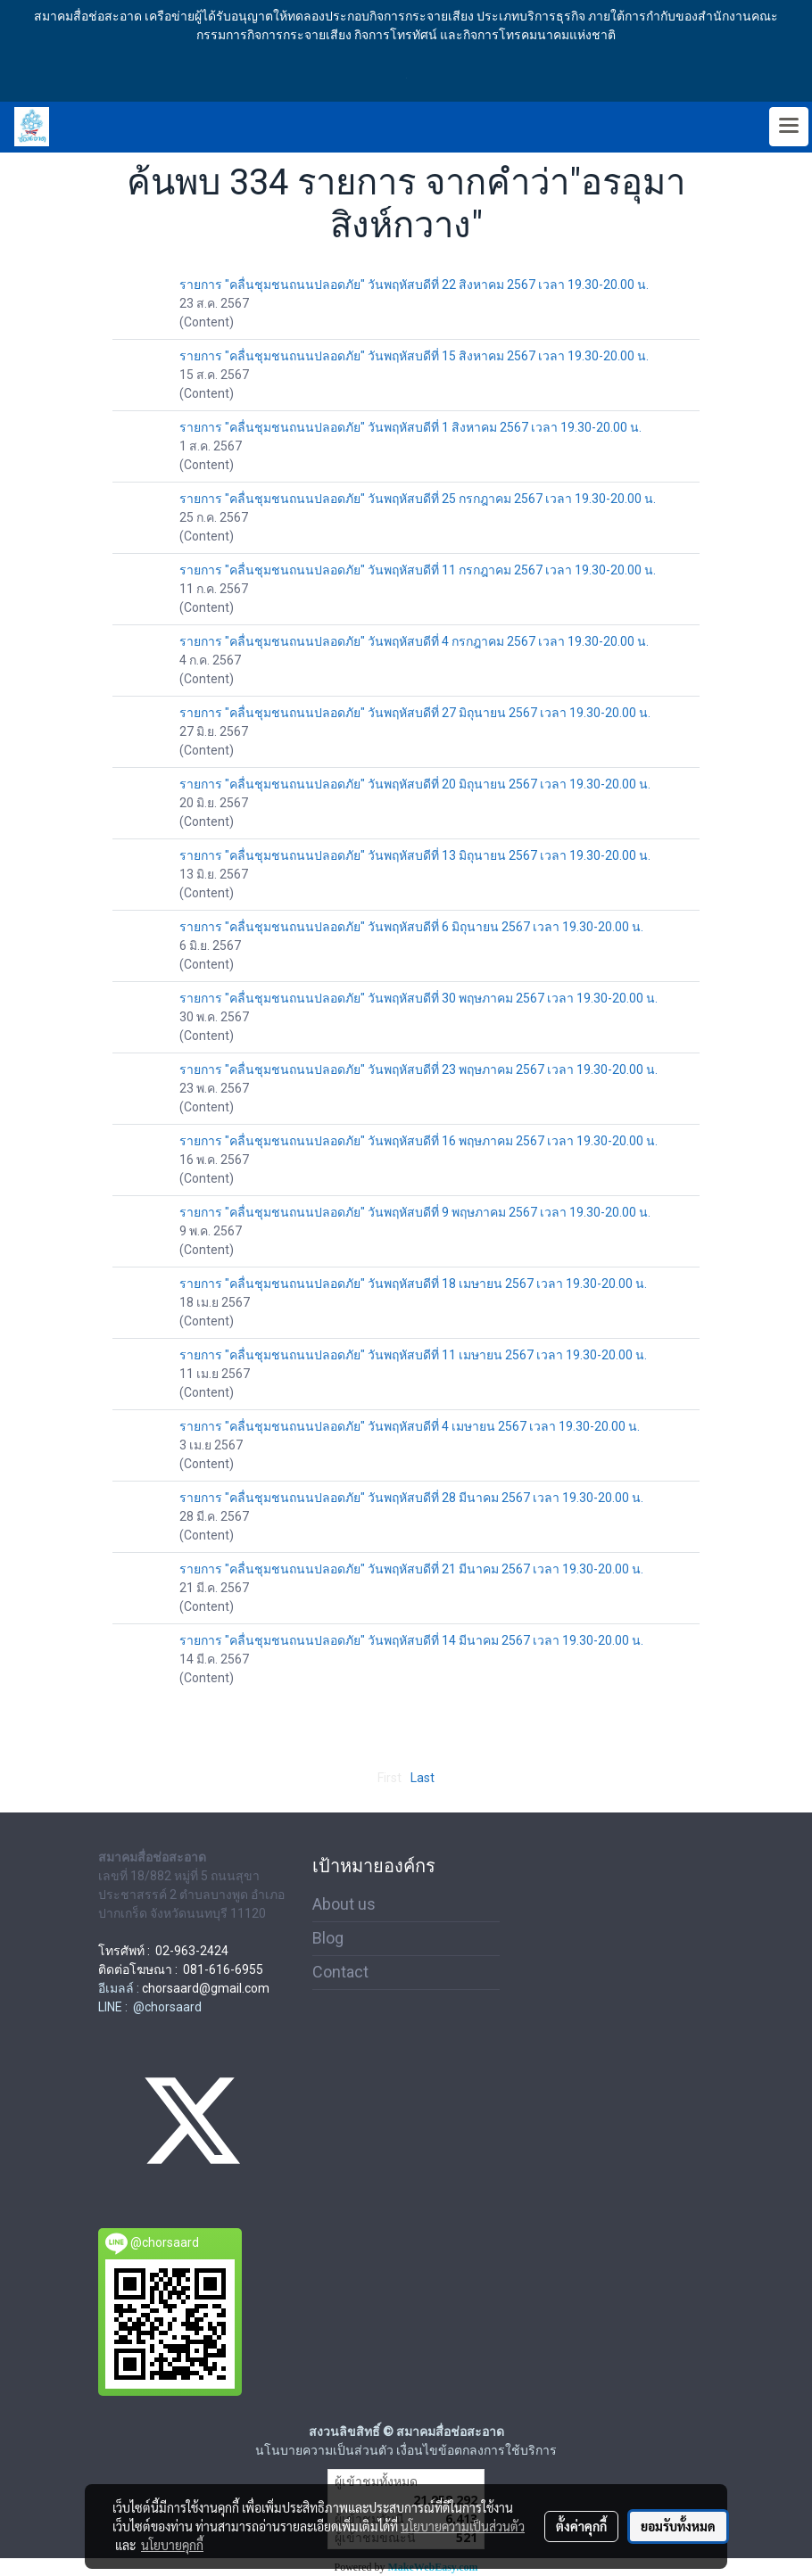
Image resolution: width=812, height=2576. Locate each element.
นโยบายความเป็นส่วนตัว (463, 2526)
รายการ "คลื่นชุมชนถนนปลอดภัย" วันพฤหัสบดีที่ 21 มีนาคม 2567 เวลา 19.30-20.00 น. (411, 1569)
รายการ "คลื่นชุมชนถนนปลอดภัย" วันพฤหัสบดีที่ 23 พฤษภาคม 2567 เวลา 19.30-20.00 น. (418, 1069)
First (389, 1778)
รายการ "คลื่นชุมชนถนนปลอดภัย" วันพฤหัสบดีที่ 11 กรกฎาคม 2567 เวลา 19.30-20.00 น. (417, 570)
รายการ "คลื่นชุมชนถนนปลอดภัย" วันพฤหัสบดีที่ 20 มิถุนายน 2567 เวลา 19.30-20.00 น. (414, 784)
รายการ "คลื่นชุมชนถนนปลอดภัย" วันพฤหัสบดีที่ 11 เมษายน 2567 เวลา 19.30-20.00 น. (413, 1355)
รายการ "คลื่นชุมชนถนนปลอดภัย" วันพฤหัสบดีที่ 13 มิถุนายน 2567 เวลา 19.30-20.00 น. (414, 855)
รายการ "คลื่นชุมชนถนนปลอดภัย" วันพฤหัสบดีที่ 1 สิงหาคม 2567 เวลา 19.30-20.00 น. (410, 427)
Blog (328, 1937)
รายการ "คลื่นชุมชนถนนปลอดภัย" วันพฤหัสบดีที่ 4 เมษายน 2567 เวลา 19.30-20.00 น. (409, 1426)
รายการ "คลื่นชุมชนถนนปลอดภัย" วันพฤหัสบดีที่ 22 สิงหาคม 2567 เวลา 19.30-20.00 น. (414, 284)
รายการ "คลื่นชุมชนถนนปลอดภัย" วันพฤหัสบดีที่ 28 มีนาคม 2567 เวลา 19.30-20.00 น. (411, 1497)
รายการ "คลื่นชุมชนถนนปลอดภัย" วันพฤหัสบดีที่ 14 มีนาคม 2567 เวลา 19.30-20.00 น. (411, 1640)
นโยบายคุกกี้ (172, 2545)
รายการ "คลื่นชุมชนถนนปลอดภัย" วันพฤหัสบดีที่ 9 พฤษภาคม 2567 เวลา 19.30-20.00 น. (414, 1212)
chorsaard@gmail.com (205, 1988)
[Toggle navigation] (788, 126)
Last (422, 1778)
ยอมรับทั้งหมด (678, 2526)
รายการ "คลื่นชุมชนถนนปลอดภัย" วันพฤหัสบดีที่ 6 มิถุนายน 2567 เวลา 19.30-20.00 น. (411, 927)
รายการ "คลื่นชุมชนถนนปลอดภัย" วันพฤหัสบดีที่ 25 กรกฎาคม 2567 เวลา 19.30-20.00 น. (417, 498)
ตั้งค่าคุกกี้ (581, 2526)
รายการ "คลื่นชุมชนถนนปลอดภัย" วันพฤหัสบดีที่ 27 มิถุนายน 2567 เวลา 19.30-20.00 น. (414, 713)
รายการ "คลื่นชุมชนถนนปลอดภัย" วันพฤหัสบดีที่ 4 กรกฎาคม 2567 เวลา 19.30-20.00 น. (414, 641)
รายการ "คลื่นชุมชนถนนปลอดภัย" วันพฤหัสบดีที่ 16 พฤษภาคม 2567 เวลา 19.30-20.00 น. (418, 1141)
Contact (340, 1971)
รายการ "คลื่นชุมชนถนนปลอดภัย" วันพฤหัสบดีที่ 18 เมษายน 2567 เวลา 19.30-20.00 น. (413, 1283)
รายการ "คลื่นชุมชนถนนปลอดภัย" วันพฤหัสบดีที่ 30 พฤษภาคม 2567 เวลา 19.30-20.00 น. (418, 998)
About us (344, 1904)
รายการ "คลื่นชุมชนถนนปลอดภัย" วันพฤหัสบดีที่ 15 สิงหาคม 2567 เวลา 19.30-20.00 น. (414, 356)
